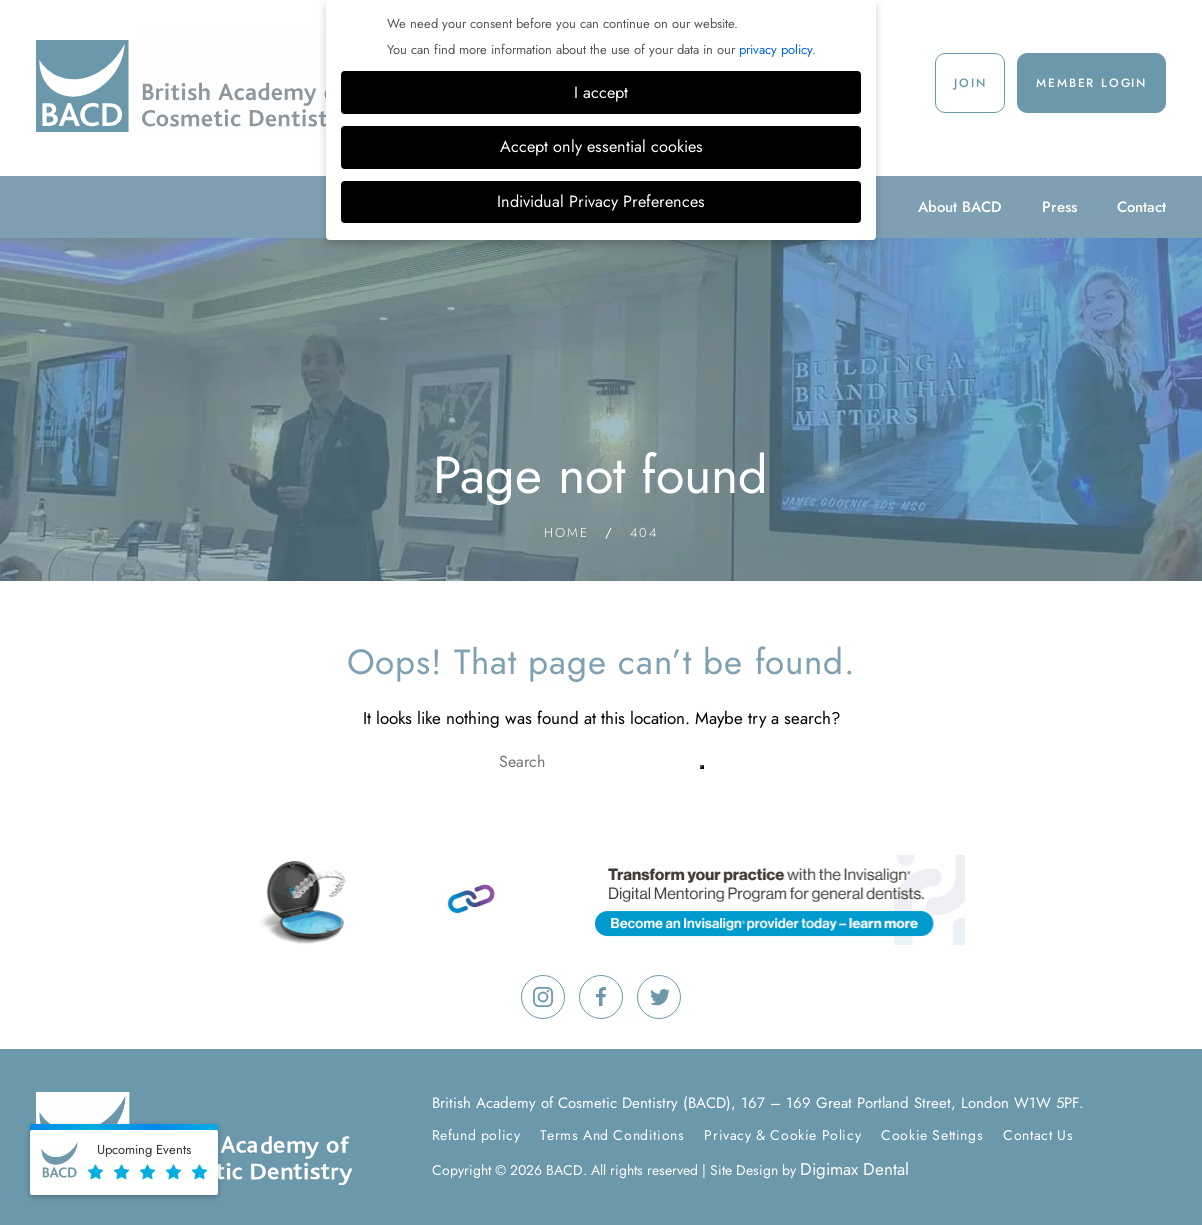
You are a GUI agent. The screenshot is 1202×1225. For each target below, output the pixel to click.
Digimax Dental (854, 1169)
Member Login (1091, 83)
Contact (1141, 207)
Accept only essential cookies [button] (601, 146)
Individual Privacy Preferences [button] (601, 201)
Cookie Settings (932, 1135)
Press (1059, 207)
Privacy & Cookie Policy (782, 1135)
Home (566, 532)
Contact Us (1038, 1135)
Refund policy (476, 1135)
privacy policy (775, 49)
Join (970, 83)
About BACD (960, 207)
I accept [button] (601, 92)
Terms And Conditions (612, 1135)
